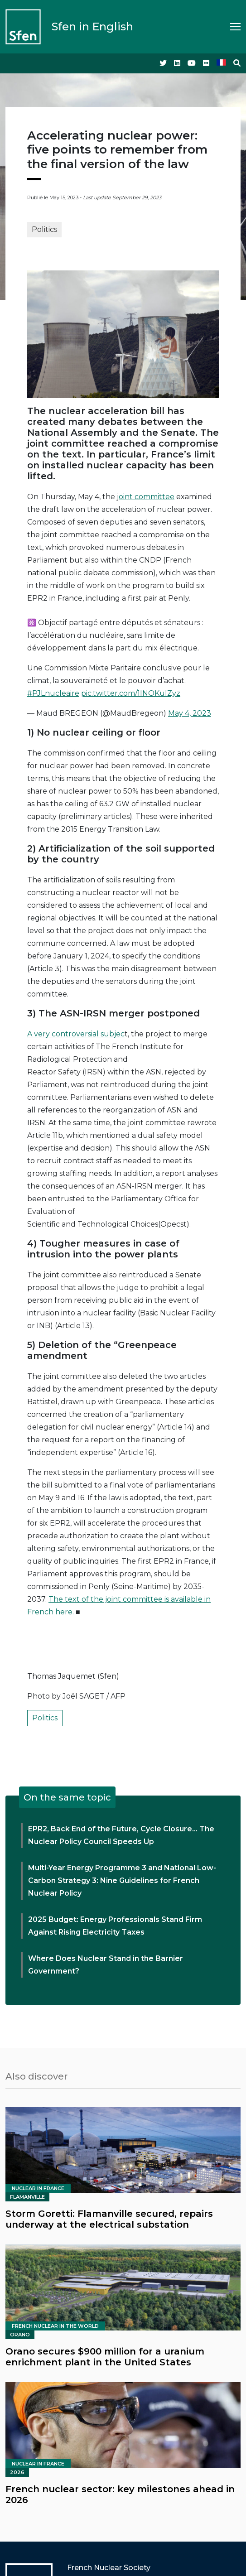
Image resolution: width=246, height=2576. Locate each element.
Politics (44, 229)
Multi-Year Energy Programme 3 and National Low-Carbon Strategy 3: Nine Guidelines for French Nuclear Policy (122, 1880)
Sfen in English (92, 26)
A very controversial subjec (76, 1034)
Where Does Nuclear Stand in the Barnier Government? (105, 1964)
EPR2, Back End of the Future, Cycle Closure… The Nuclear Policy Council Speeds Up (121, 1835)
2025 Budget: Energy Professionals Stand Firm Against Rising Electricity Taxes (115, 1925)
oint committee (146, 496)
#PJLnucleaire (53, 693)
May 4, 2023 (189, 713)
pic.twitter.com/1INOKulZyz (130, 693)
